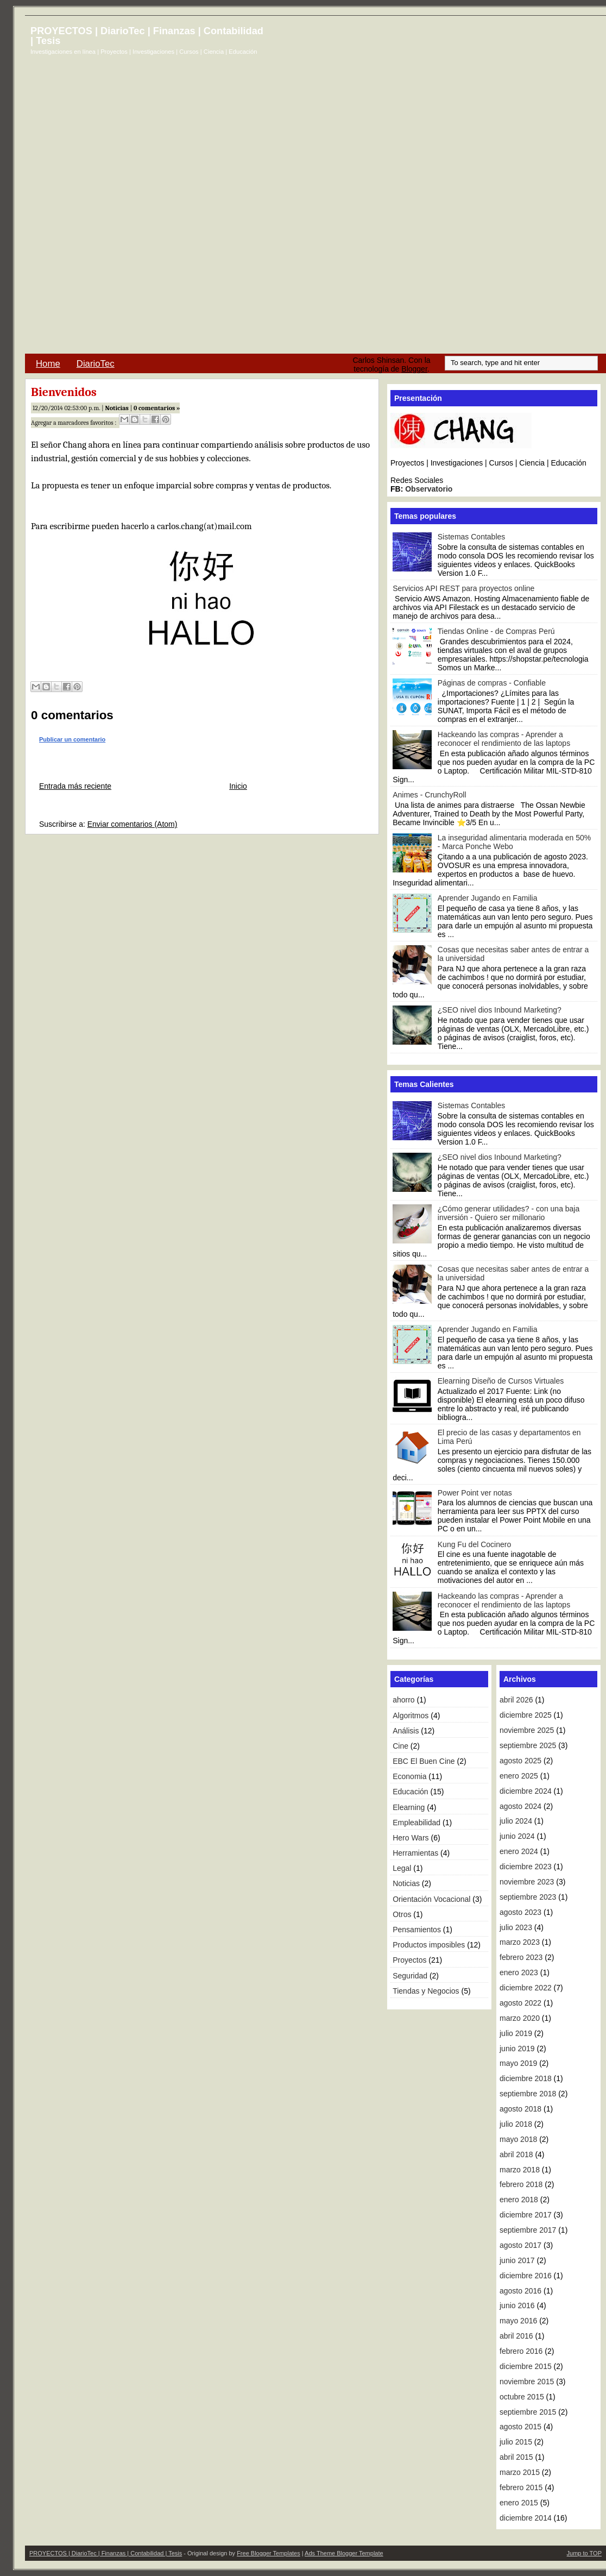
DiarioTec (96, 364)
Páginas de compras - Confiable (492, 682)
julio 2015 (516, 2441)
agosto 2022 (520, 2003)
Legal (402, 1868)
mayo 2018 (518, 2139)
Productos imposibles (429, 1944)
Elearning (409, 1807)
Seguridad (410, 1975)
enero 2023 (519, 1972)
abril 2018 (516, 2154)
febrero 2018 (521, 2184)
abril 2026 (516, 1699)
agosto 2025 (520, 1760)
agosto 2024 (520, 1806)
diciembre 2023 (526, 1866)
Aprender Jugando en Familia (488, 898)
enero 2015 (519, 2502)
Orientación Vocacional (431, 1899)
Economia (409, 1776)
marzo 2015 (520, 2472)
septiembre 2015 (528, 2412)
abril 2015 (516, 2457)
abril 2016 (516, 2336)
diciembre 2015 (526, 2366)
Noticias (117, 408)
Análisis (406, 1730)
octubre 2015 (522, 2396)
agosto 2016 (520, 2290)
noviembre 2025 (527, 1730)
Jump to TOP (584, 2553)
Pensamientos (417, 1929)
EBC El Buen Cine (423, 1761)
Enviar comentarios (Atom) (132, 824)
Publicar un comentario (72, 739)
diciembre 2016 (526, 2275)
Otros (402, 1914)
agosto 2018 (520, 2108)
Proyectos (409, 1960)
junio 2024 (517, 1836)
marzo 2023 (520, 1942)
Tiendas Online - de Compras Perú (496, 631)
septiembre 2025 (528, 1745)
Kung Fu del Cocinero (474, 1544)
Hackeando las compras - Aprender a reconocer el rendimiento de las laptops (504, 738)
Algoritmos (410, 1715)
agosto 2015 (520, 2426)
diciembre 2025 (526, 1715)
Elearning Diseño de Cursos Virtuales (501, 1381)
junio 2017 (517, 2260)
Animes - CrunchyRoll (429, 794)
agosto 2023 (520, 1912)
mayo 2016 (518, 2320)
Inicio (238, 786)
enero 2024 (519, 1851)
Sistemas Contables (472, 536)
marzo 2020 (520, 2018)
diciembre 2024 (526, 1791)
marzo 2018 (520, 2169)
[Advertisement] (387, 189)
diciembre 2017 (526, 2214)
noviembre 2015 (527, 2381)
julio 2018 (516, 2124)
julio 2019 (516, 2033)
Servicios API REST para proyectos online (463, 588)
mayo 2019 (518, 2063)
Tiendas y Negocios (426, 1991)
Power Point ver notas (475, 1492)
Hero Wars (410, 1837)
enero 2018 (519, 2199)
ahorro (403, 1699)
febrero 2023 (521, 1957)
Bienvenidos (64, 392)
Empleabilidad (416, 1822)
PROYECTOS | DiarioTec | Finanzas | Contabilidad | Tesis (146, 36)
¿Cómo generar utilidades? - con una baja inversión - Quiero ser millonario (509, 1213)
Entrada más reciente (75, 786)
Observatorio (428, 489)
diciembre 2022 (526, 1987)
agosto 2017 (520, 2245)
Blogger (414, 369)
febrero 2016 (521, 2351)
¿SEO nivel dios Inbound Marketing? (499, 1010)
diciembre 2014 (526, 2518)
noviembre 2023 (527, 1881)
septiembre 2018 (528, 2093)
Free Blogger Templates (268, 2553)
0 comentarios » (157, 408)
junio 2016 (517, 2305)
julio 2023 (516, 1927)
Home (48, 364)
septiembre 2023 (528, 1897)
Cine (400, 1746)
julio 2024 (516, 1821)
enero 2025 (519, 1775)
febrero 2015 (521, 2487)
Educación (410, 1791)
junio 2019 (517, 2048)
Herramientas (415, 1853)
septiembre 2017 (528, 2230)
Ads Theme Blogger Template (344, 2553)
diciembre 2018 (526, 2078)
